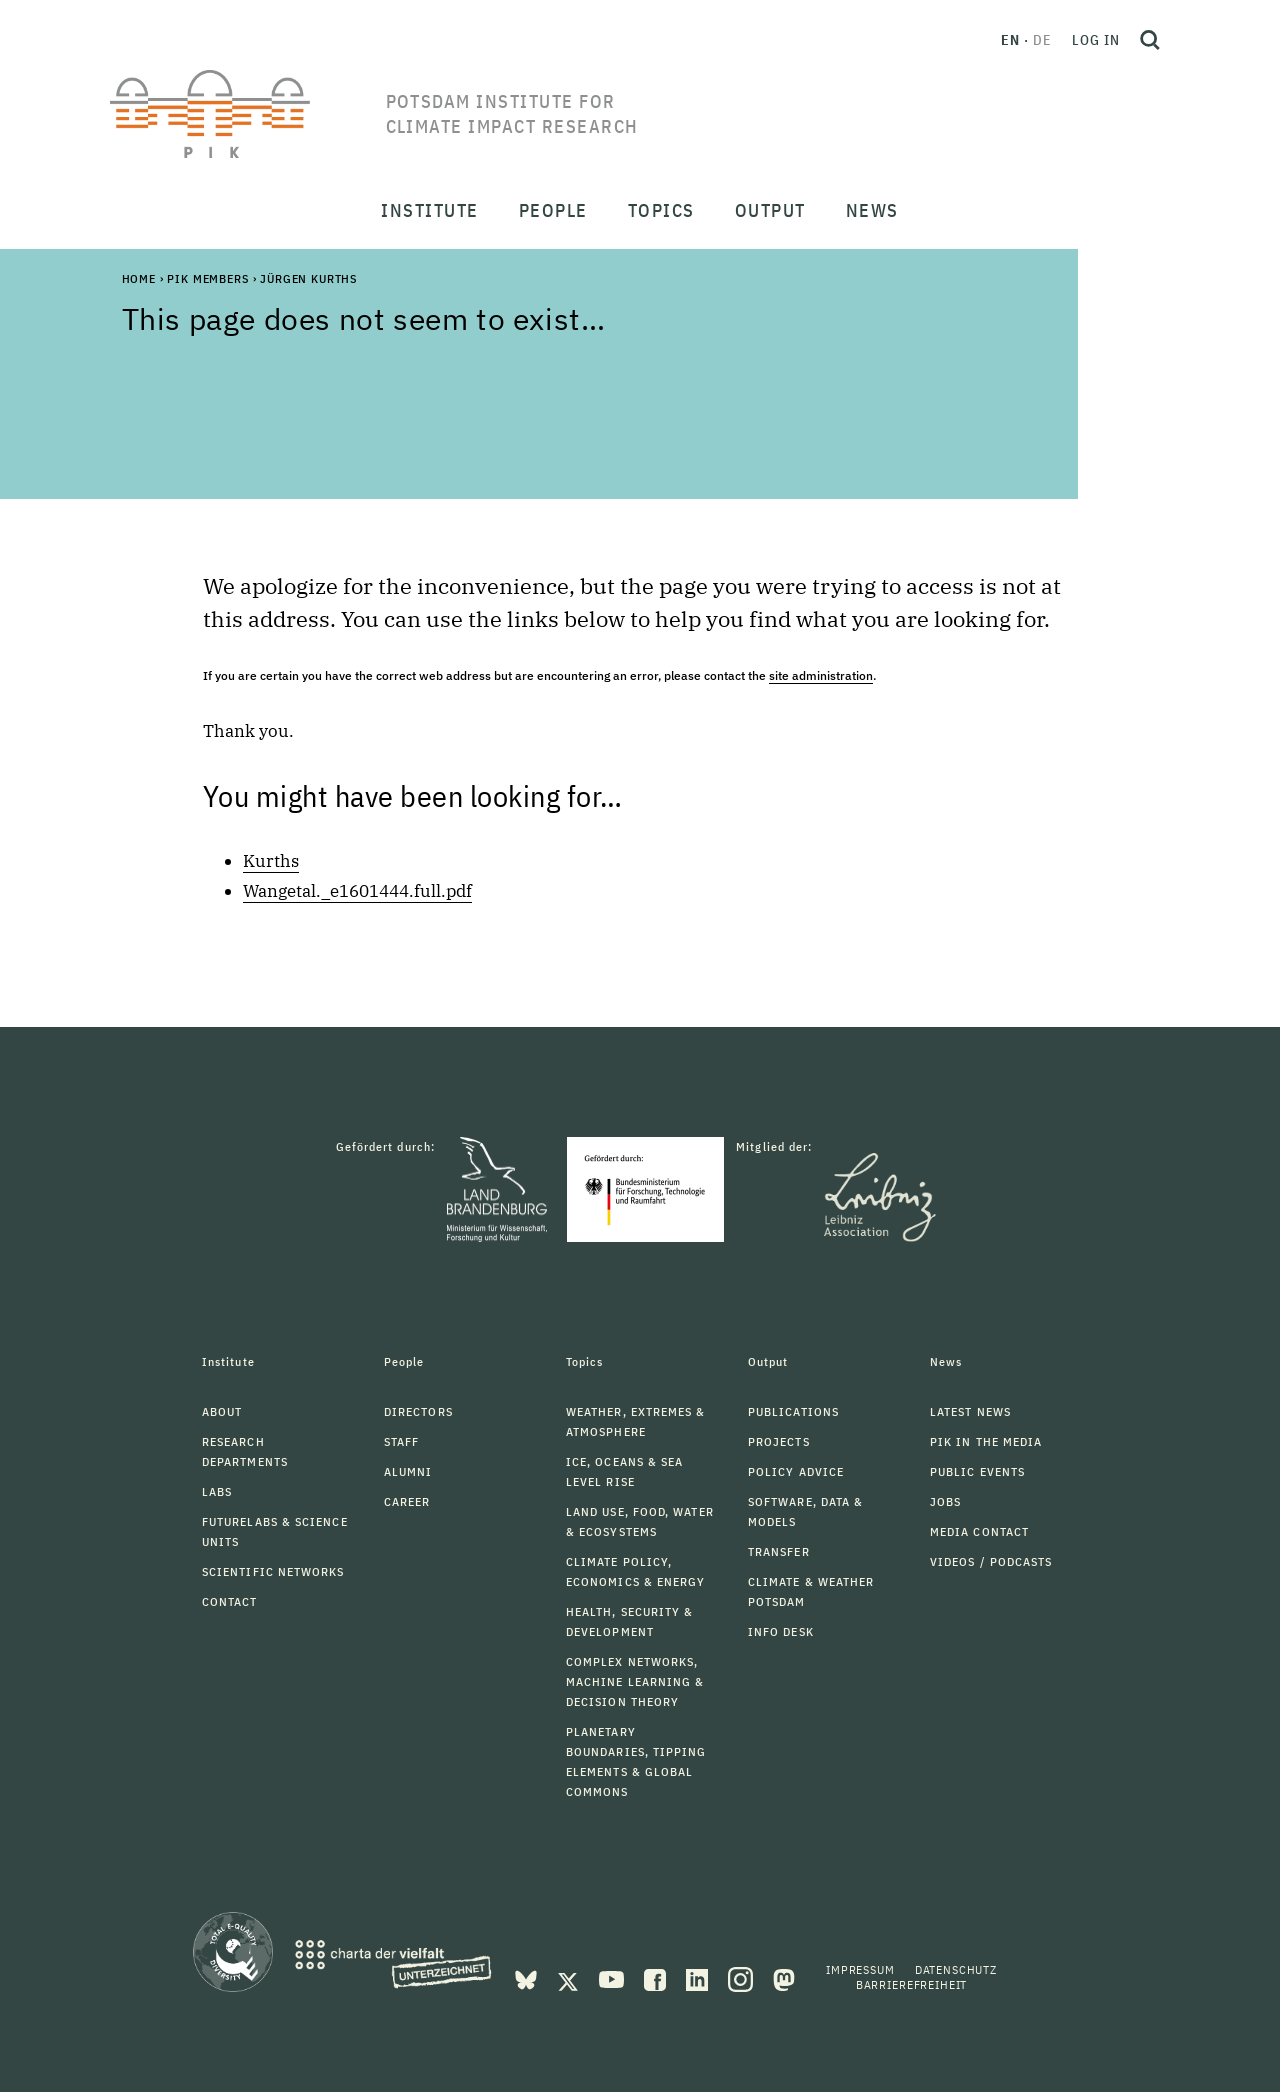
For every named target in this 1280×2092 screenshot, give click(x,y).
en (1010, 40)
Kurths (271, 861)
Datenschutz (956, 1969)
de (1042, 40)
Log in (1096, 40)
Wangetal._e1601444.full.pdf (357, 891)
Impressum (860, 1969)
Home (139, 278)
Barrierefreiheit (911, 1984)
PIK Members (207, 278)
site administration (821, 675)
